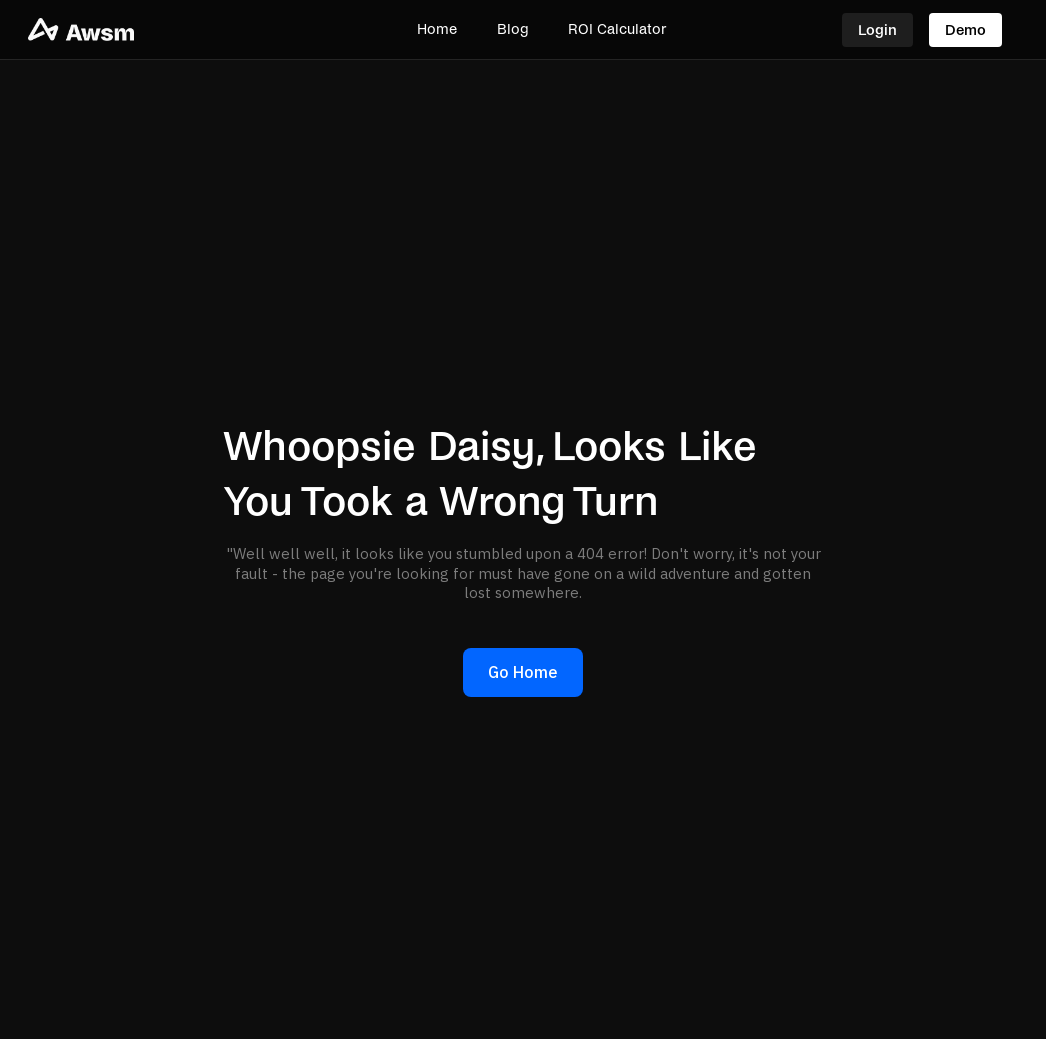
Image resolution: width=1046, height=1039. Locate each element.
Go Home (523, 672)
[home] (134, 29)
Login (877, 30)
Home (437, 29)
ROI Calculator (617, 29)
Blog (512, 29)
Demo (965, 30)
